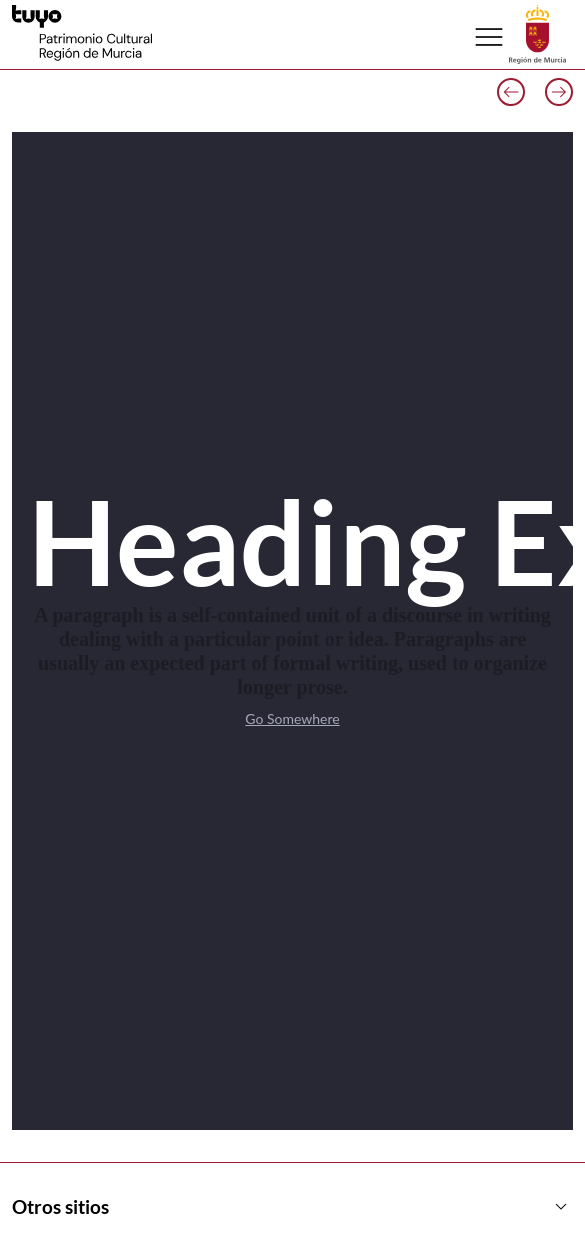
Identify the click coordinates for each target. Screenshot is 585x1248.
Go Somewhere (292, 718)
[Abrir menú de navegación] (489, 37)
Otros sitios (292, 1207)
